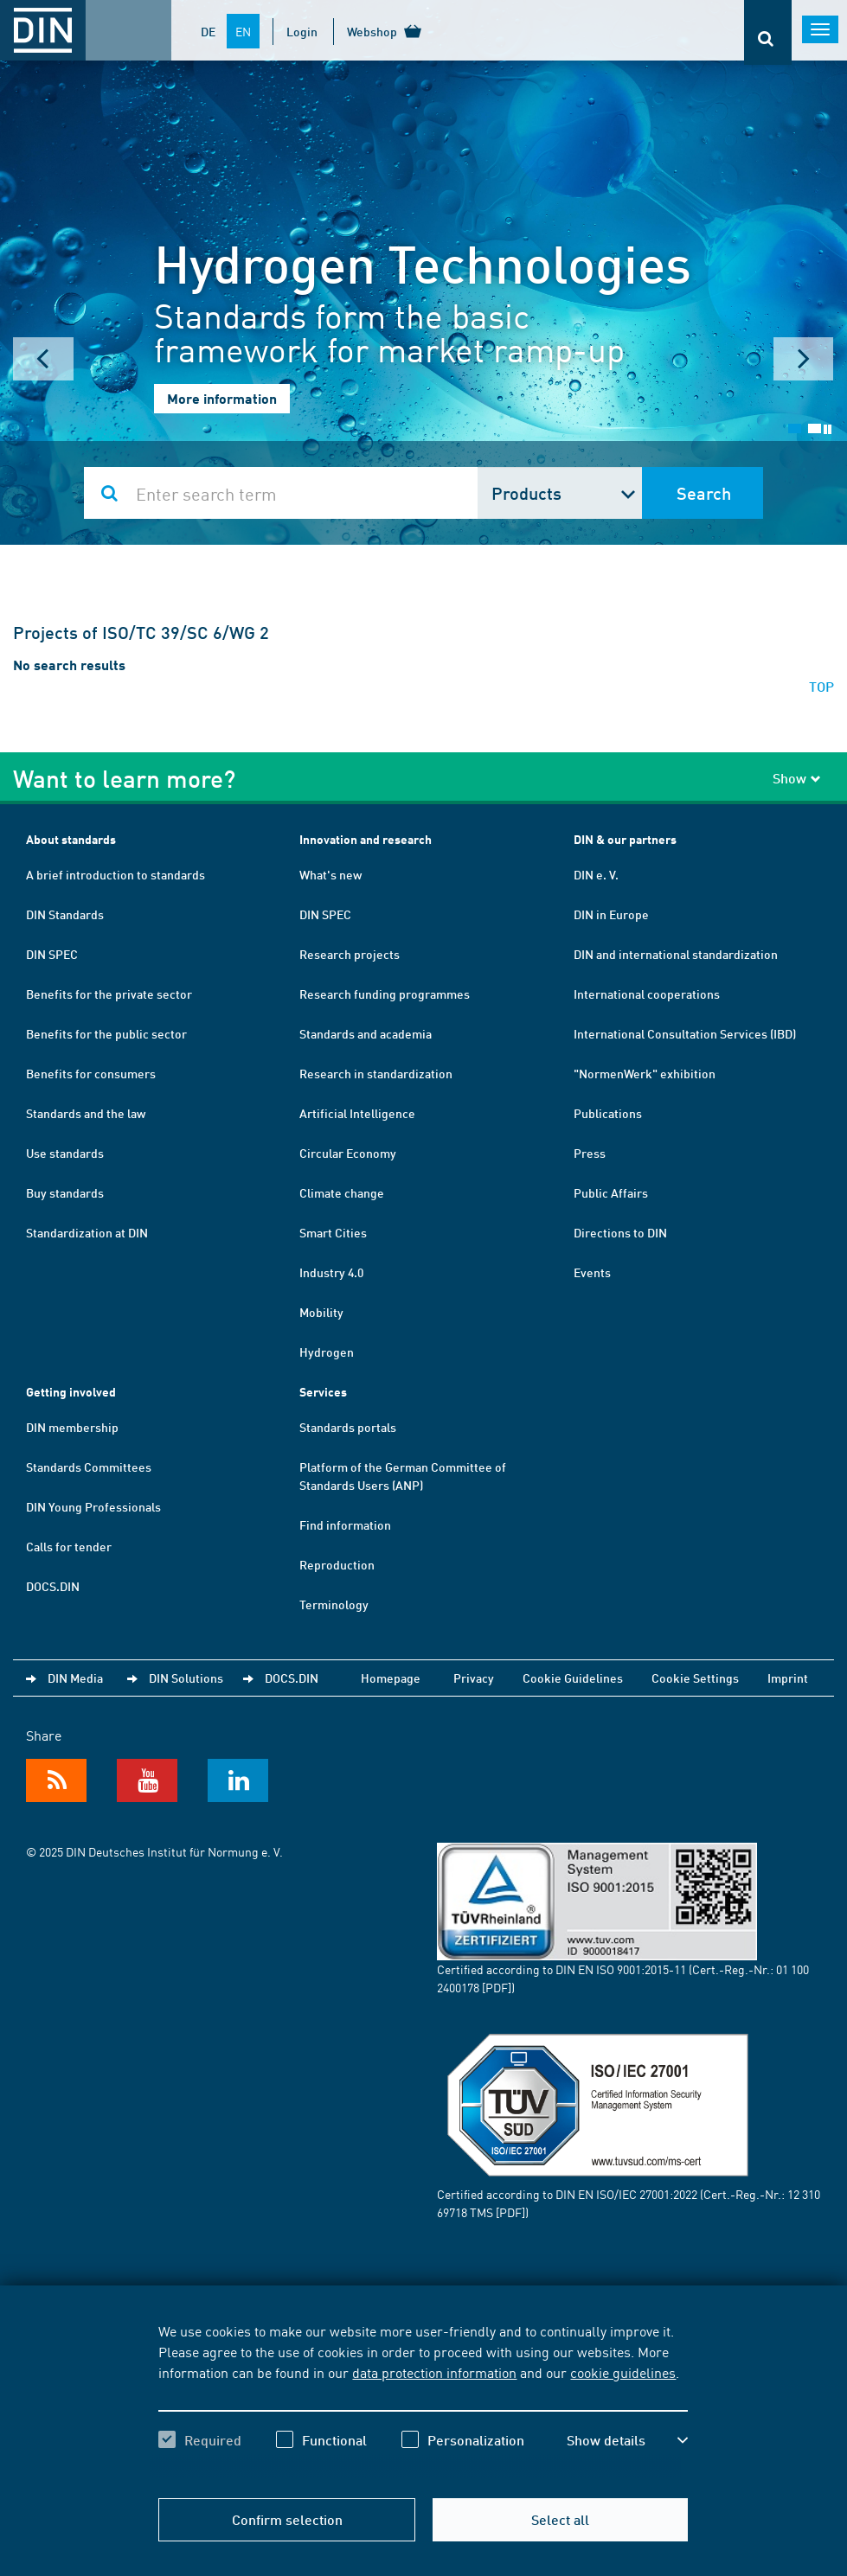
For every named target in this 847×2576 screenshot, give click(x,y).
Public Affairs (611, 1192)
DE (208, 31)
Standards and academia (365, 1033)
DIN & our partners (625, 839)
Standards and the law (85, 1113)
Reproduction (337, 1564)
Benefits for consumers (91, 1073)
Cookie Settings (695, 1677)
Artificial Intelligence (357, 1113)
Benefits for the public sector (106, 1033)
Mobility (321, 1312)
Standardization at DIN (87, 1232)
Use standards (65, 1152)
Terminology (334, 1604)
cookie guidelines (623, 2371)
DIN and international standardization (676, 954)
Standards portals (347, 1427)
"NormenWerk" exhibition (644, 1073)
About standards (71, 839)
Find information (345, 1524)
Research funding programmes (384, 993)
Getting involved (71, 1391)
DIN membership (72, 1427)
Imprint (787, 1677)
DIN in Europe (611, 914)
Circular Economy (347, 1152)
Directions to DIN (620, 1232)
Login (302, 31)
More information (222, 398)
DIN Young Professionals (93, 1506)
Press (590, 1152)
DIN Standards (65, 914)
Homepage (390, 1677)
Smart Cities (333, 1232)
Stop (827, 429)
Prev (43, 358)
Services (323, 1391)
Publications (608, 1113)
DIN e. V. (596, 874)
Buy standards (65, 1192)
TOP (821, 686)
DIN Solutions (186, 1677)
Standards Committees (88, 1466)
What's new (330, 874)
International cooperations (647, 993)
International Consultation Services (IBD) (685, 1033)
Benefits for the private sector (109, 993)
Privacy (473, 1677)
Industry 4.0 (331, 1272)
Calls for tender (69, 1546)
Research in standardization (375, 1073)
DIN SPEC (52, 954)
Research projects (349, 954)
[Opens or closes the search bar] (768, 32)
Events (592, 1272)
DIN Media (75, 1677)
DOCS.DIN (53, 1586)
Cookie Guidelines (573, 1677)
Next (803, 358)
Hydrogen (326, 1351)
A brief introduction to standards (115, 874)
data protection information (434, 2371)
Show (797, 778)
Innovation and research (365, 839)
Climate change (341, 1192)
